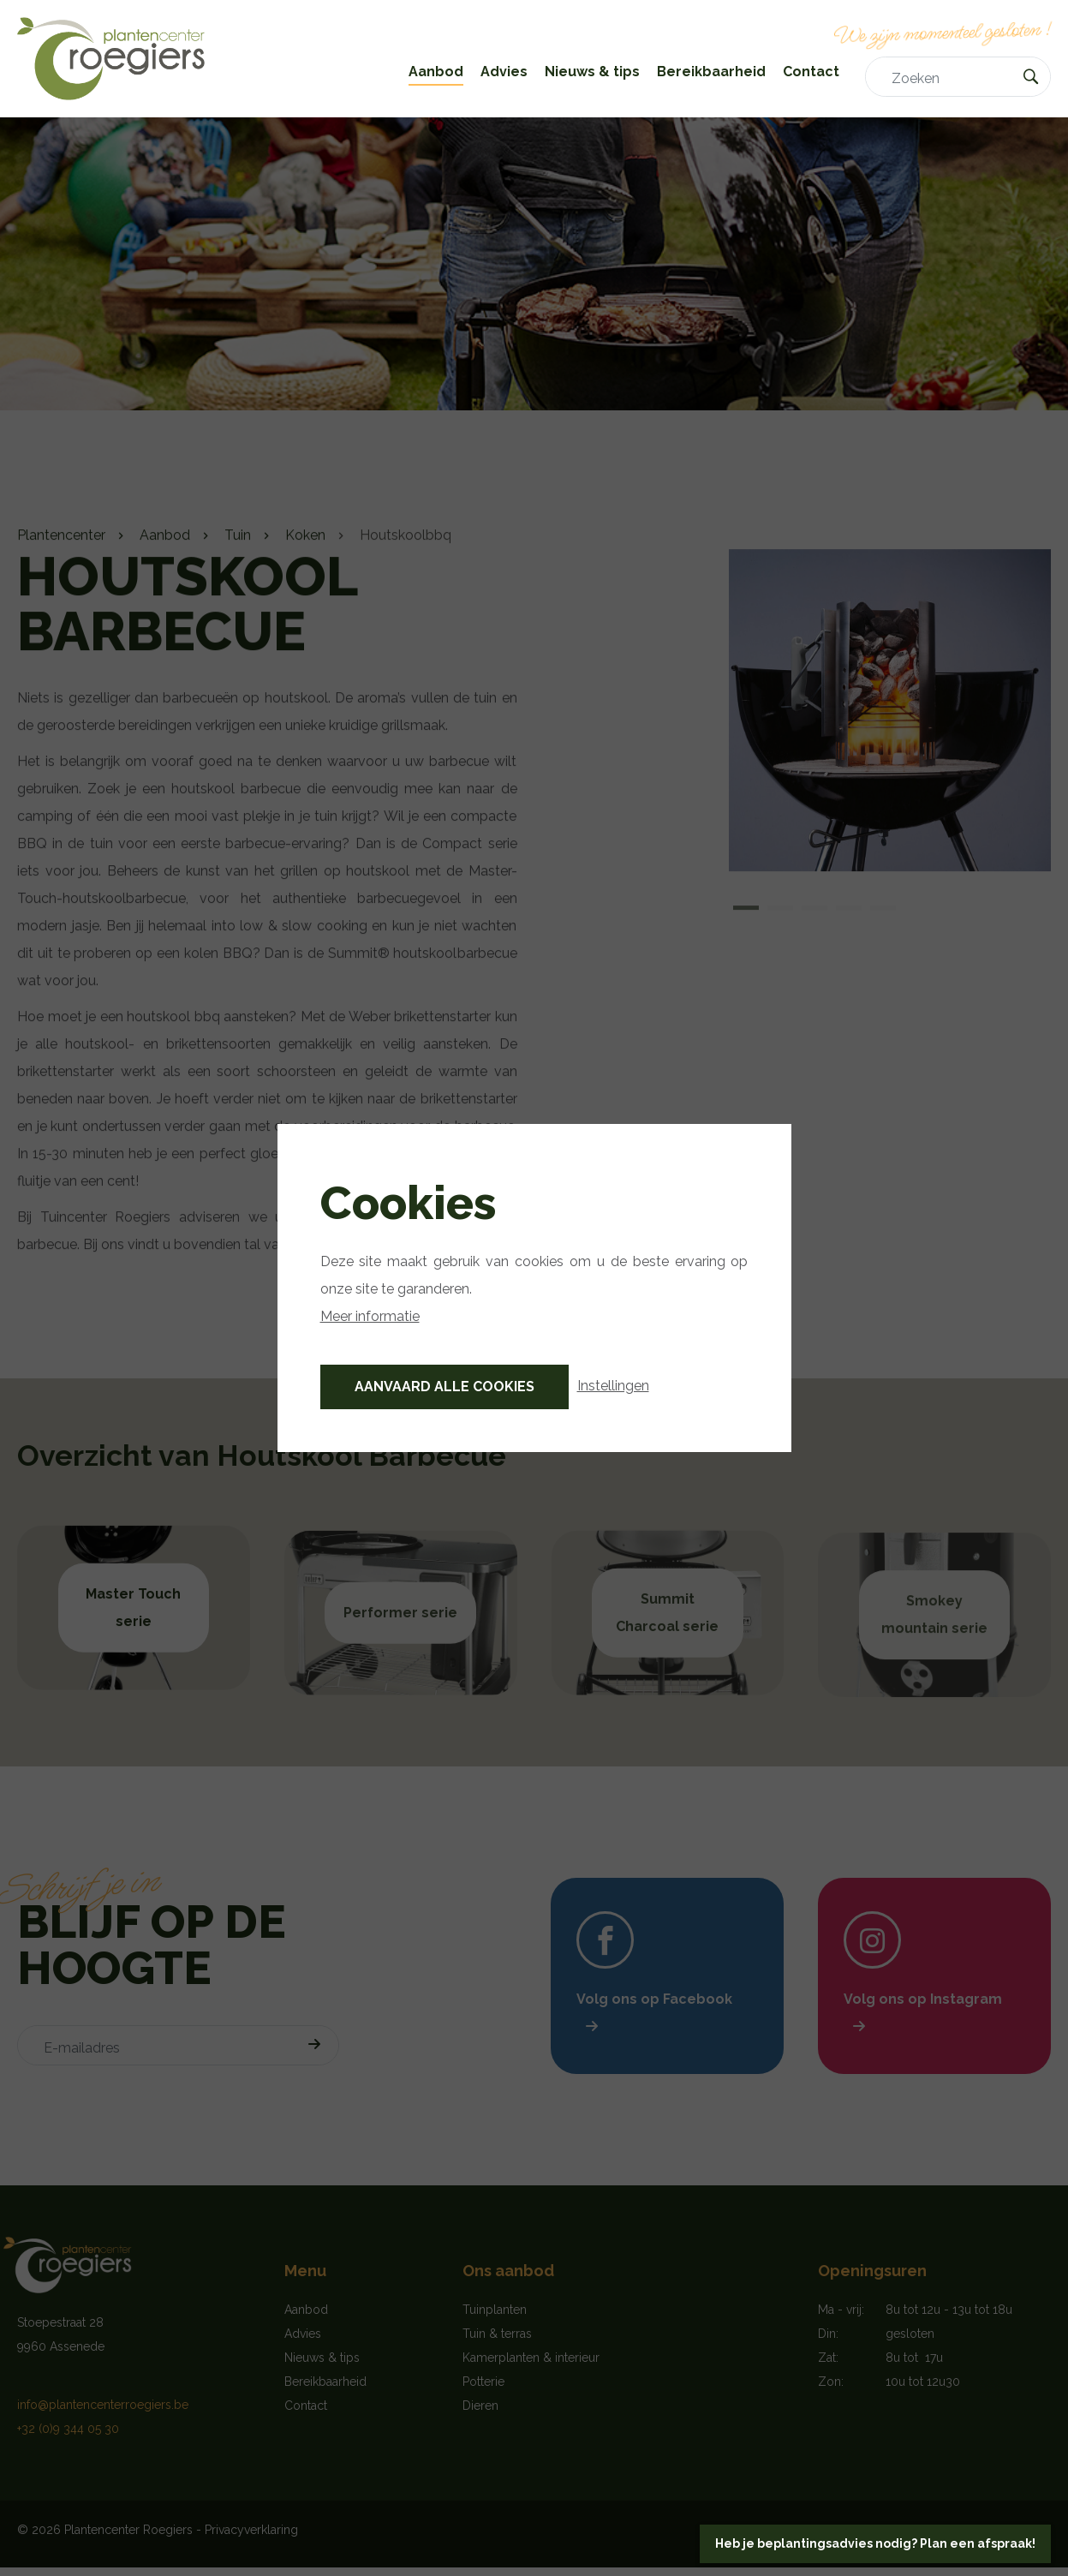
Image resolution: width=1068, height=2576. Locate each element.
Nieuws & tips (592, 71)
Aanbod (436, 71)
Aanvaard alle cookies (444, 1386)
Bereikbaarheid (711, 71)
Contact (811, 71)
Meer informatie (370, 1316)
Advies (504, 71)
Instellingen (613, 1386)
